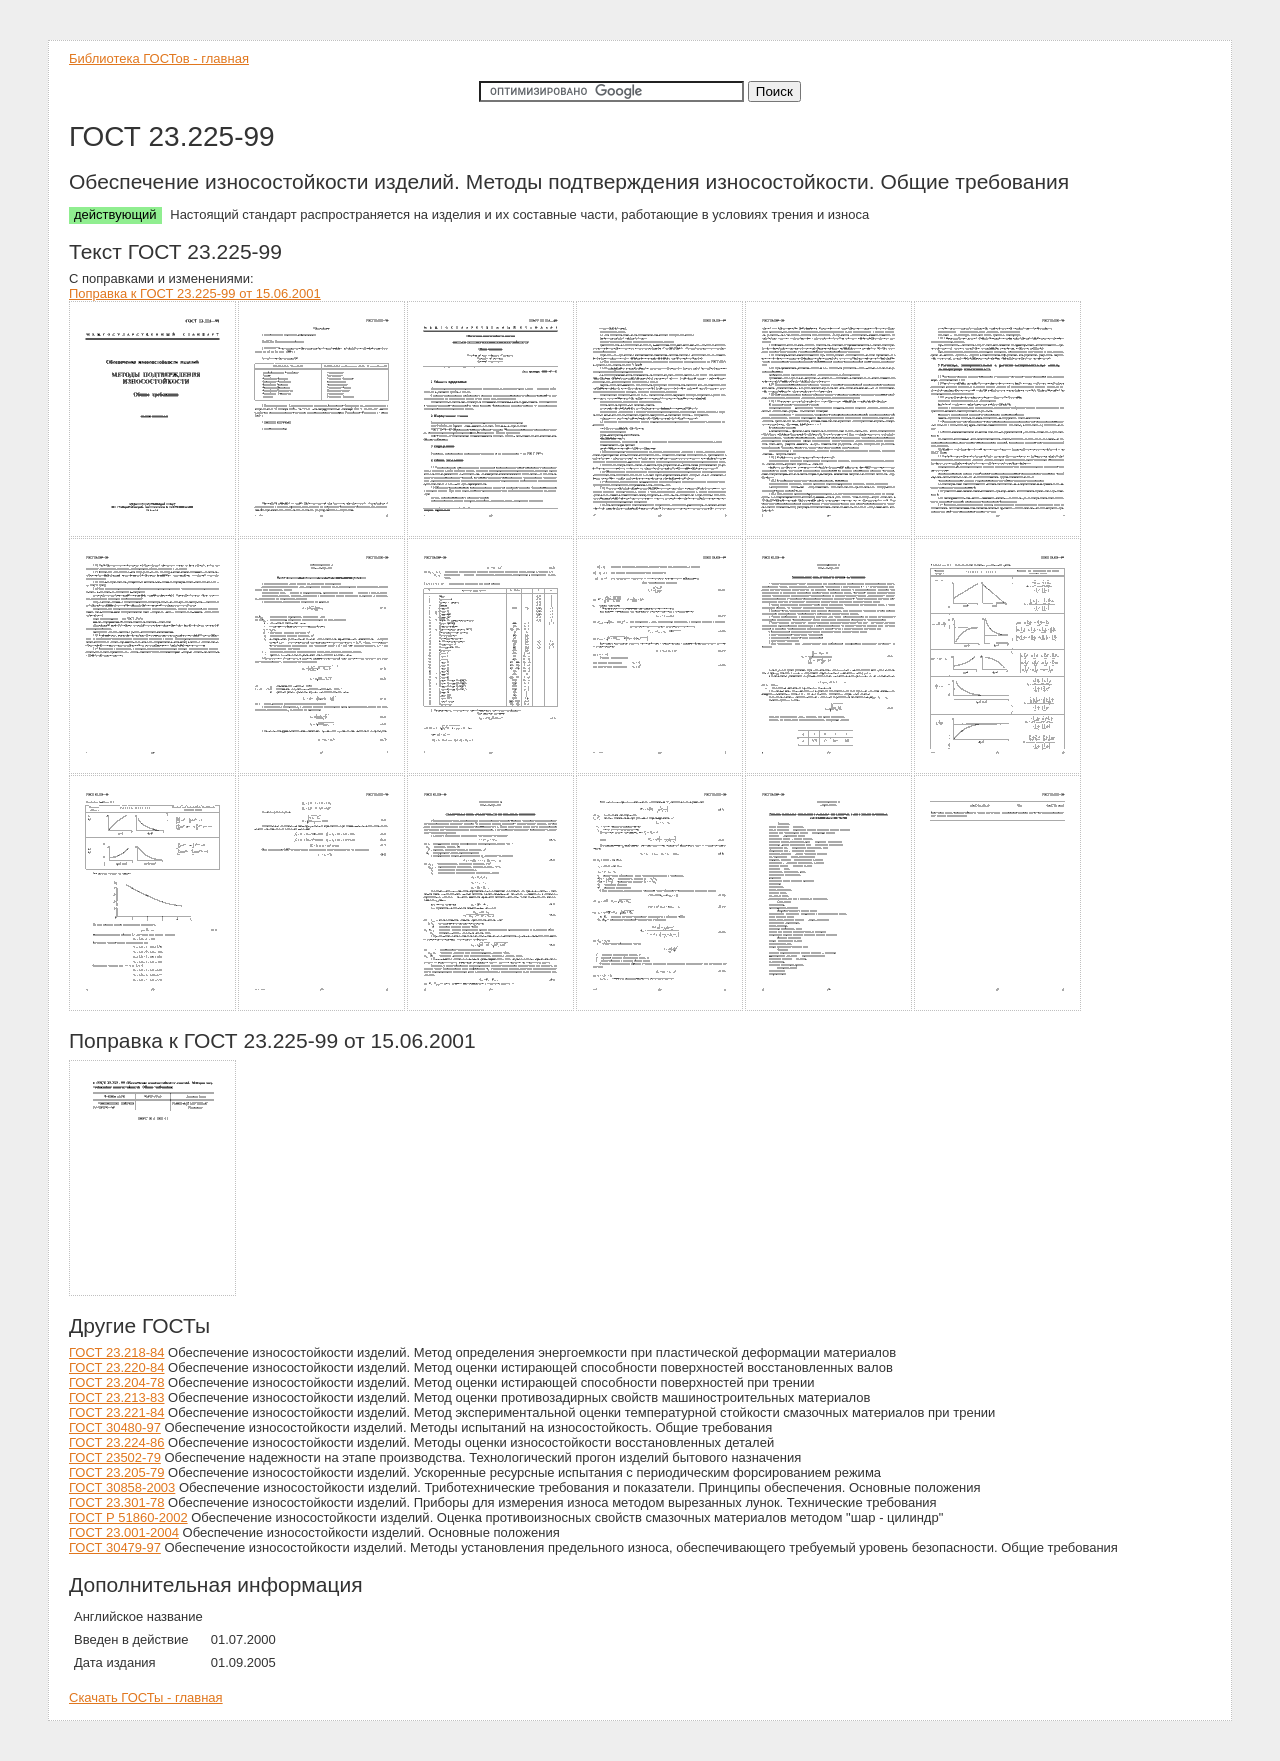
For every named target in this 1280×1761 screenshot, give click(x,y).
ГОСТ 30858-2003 (122, 1487)
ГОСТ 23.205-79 (116, 1472)
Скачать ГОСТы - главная (146, 1697)
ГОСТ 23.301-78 (116, 1502)
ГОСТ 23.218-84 (116, 1352)
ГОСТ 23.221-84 (116, 1412)
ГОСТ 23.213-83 (116, 1397)
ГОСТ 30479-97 (115, 1547)
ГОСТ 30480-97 (115, 1427)
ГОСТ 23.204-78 (116, 1382)
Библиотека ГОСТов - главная (159, 58)
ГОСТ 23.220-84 (116, 1367)
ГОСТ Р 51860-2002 (128, 1517)
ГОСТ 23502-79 (115, 1457)
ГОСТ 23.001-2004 (124, 1532)
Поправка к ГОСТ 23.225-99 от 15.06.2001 (195, 293)
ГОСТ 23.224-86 (116, 1442)
